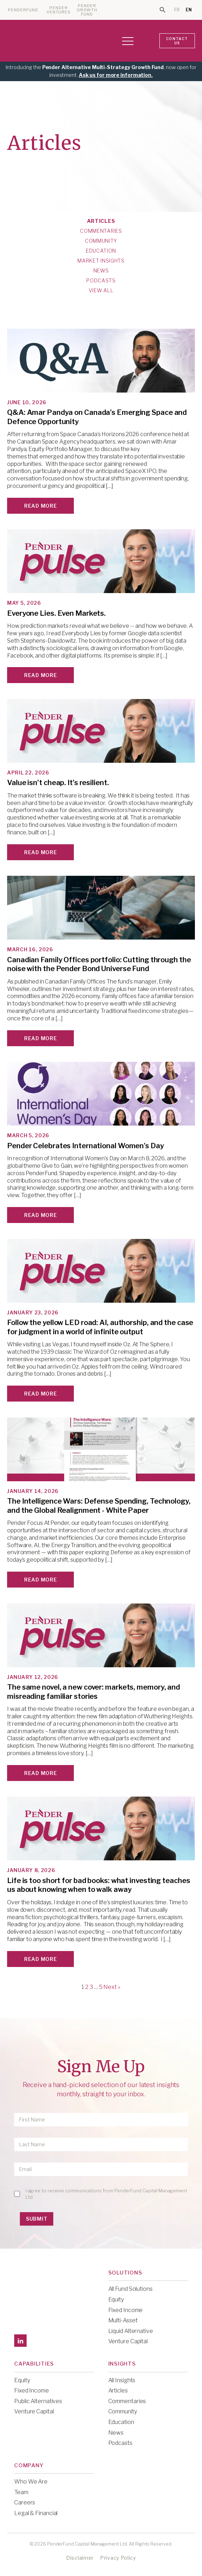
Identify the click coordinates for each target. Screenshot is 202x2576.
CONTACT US (177, 40)
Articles (101, 221)
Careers (24, 2502)
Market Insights (101, 261)
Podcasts (101, 280)
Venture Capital (128, 2341)
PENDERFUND (23, 10)
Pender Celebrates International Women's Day (85, 1146)
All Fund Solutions (130, 2288)
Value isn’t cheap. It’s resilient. (58, 782)
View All (101, 290)
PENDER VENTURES (59, 10)
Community (101, 241)
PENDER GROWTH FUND (87, 10)
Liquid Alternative (130, 2331)
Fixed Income (125, 2310)
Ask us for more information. (116, 75)
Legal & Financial (36, 2513)
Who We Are (31, 2481)
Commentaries (101, 231)
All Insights (122, 2380)
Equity (116, 2299)
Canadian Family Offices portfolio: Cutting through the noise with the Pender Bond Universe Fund (99, 964)
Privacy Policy (118, 2558)
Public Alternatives (38, 2401)
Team (21, 2492)
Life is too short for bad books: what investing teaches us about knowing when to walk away (98, 1885)
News (101, 271)
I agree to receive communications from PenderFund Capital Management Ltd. (106, 2194)
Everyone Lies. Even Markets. (56, 613)
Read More (40, 506)
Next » (111, 1987)
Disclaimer (80, 2558)
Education (101, 251)
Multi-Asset (123, 2320)
